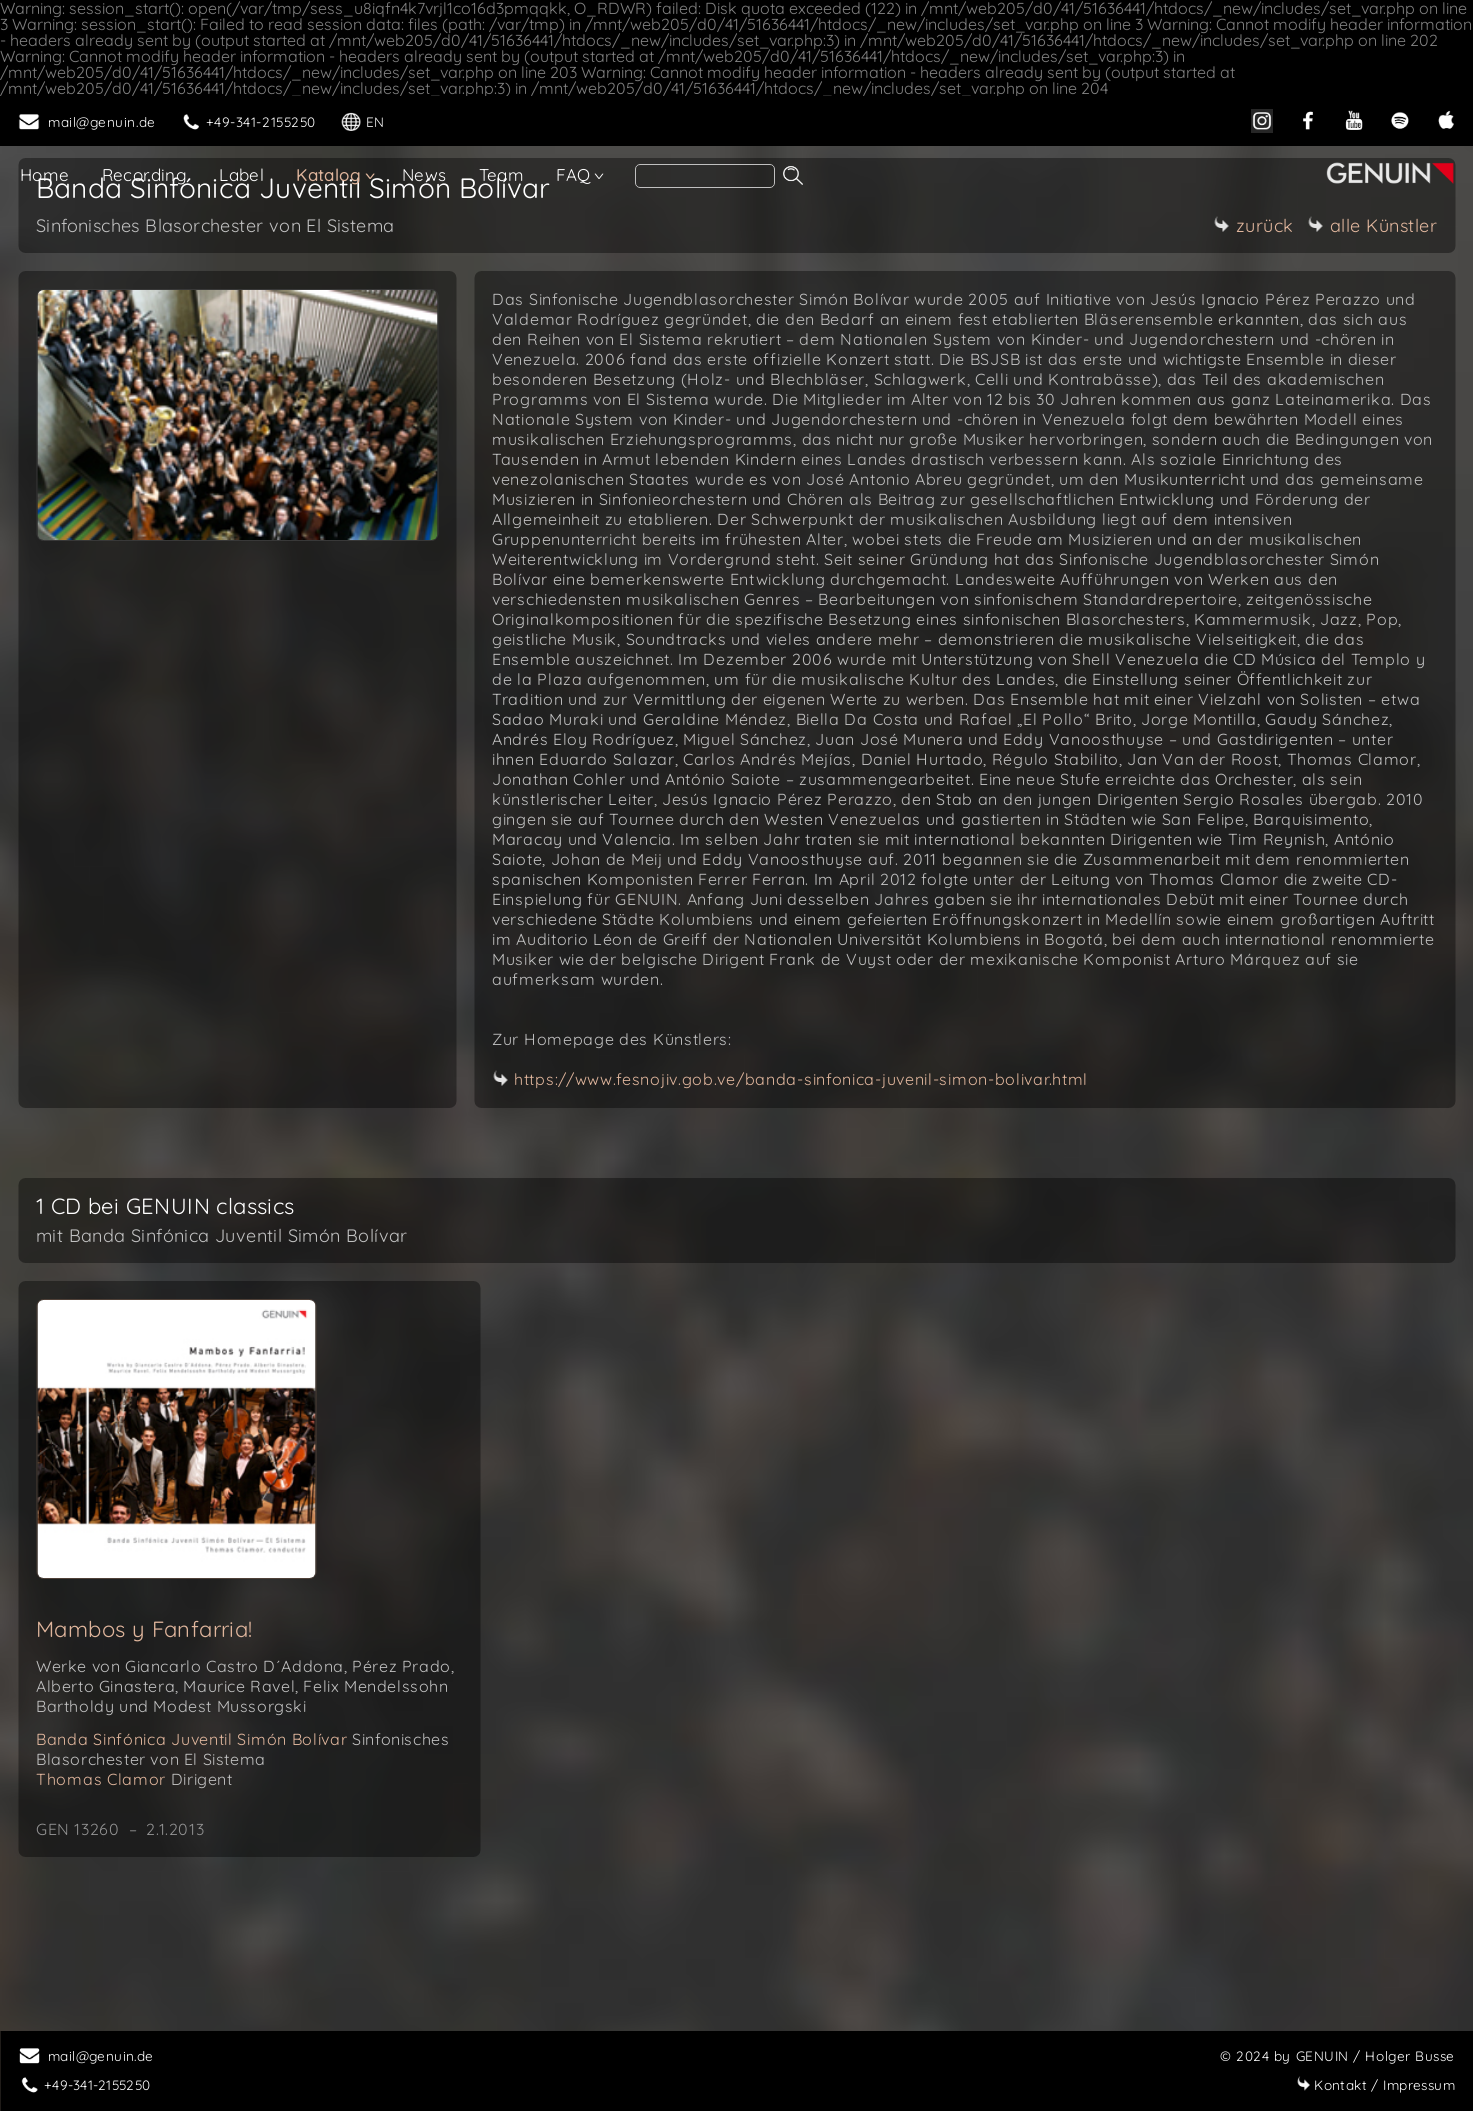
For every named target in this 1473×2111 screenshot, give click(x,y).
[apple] (1446, 118)
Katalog (328, 174)
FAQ (573, 174)
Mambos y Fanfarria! (144, 1629)
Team (502, 174)
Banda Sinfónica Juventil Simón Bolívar (242, 1749)
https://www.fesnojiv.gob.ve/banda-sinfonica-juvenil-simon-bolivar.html (801, 1079)
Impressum (1375, 2084)
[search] (705, 176)
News (424, 174)
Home (45, 174)
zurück (1254, 225)
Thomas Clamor (134, 1779)
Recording (145, 174)
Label (241, 174)
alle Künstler (1373, 225)
